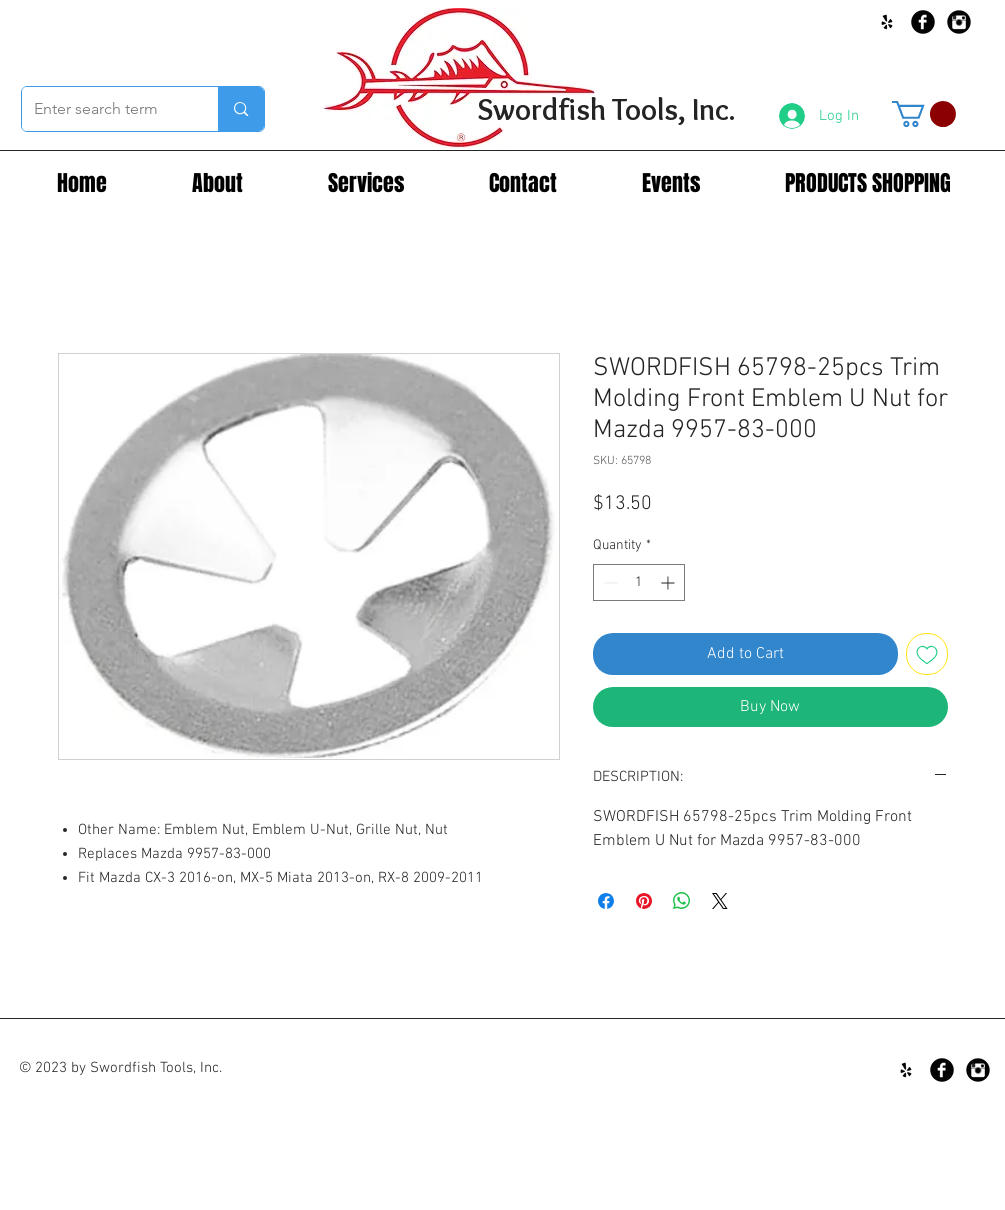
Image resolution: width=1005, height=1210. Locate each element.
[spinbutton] (639, 582)
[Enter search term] (105, 109)
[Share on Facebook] (606, 901)
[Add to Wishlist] (927, 654)
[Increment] (669, 582)
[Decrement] (608, 582)
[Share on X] (720, 901)
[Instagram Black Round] (959, 22)
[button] (924, 114)
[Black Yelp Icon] (887, 22)
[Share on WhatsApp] (682, 901)
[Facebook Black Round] (923, 22)
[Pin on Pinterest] (644, 901)
